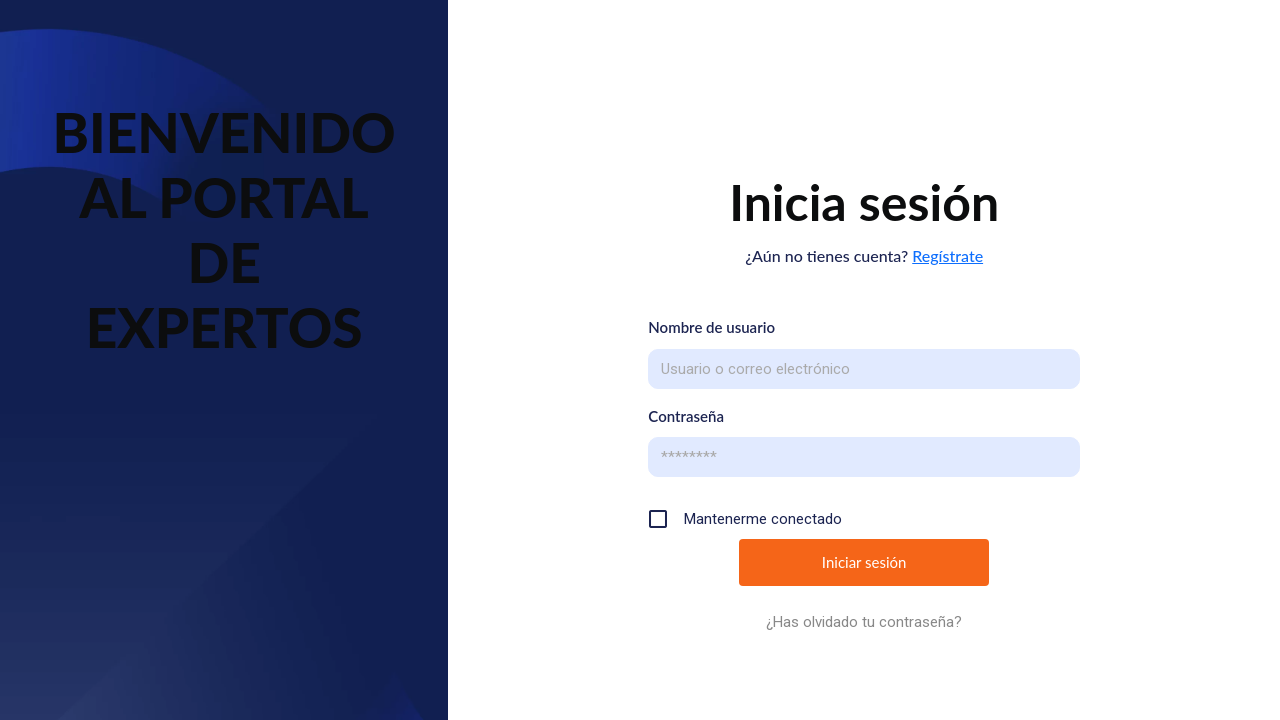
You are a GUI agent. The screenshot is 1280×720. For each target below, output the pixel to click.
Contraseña (686, 416)
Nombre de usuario (711, 327)
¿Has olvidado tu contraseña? (864, 622)
